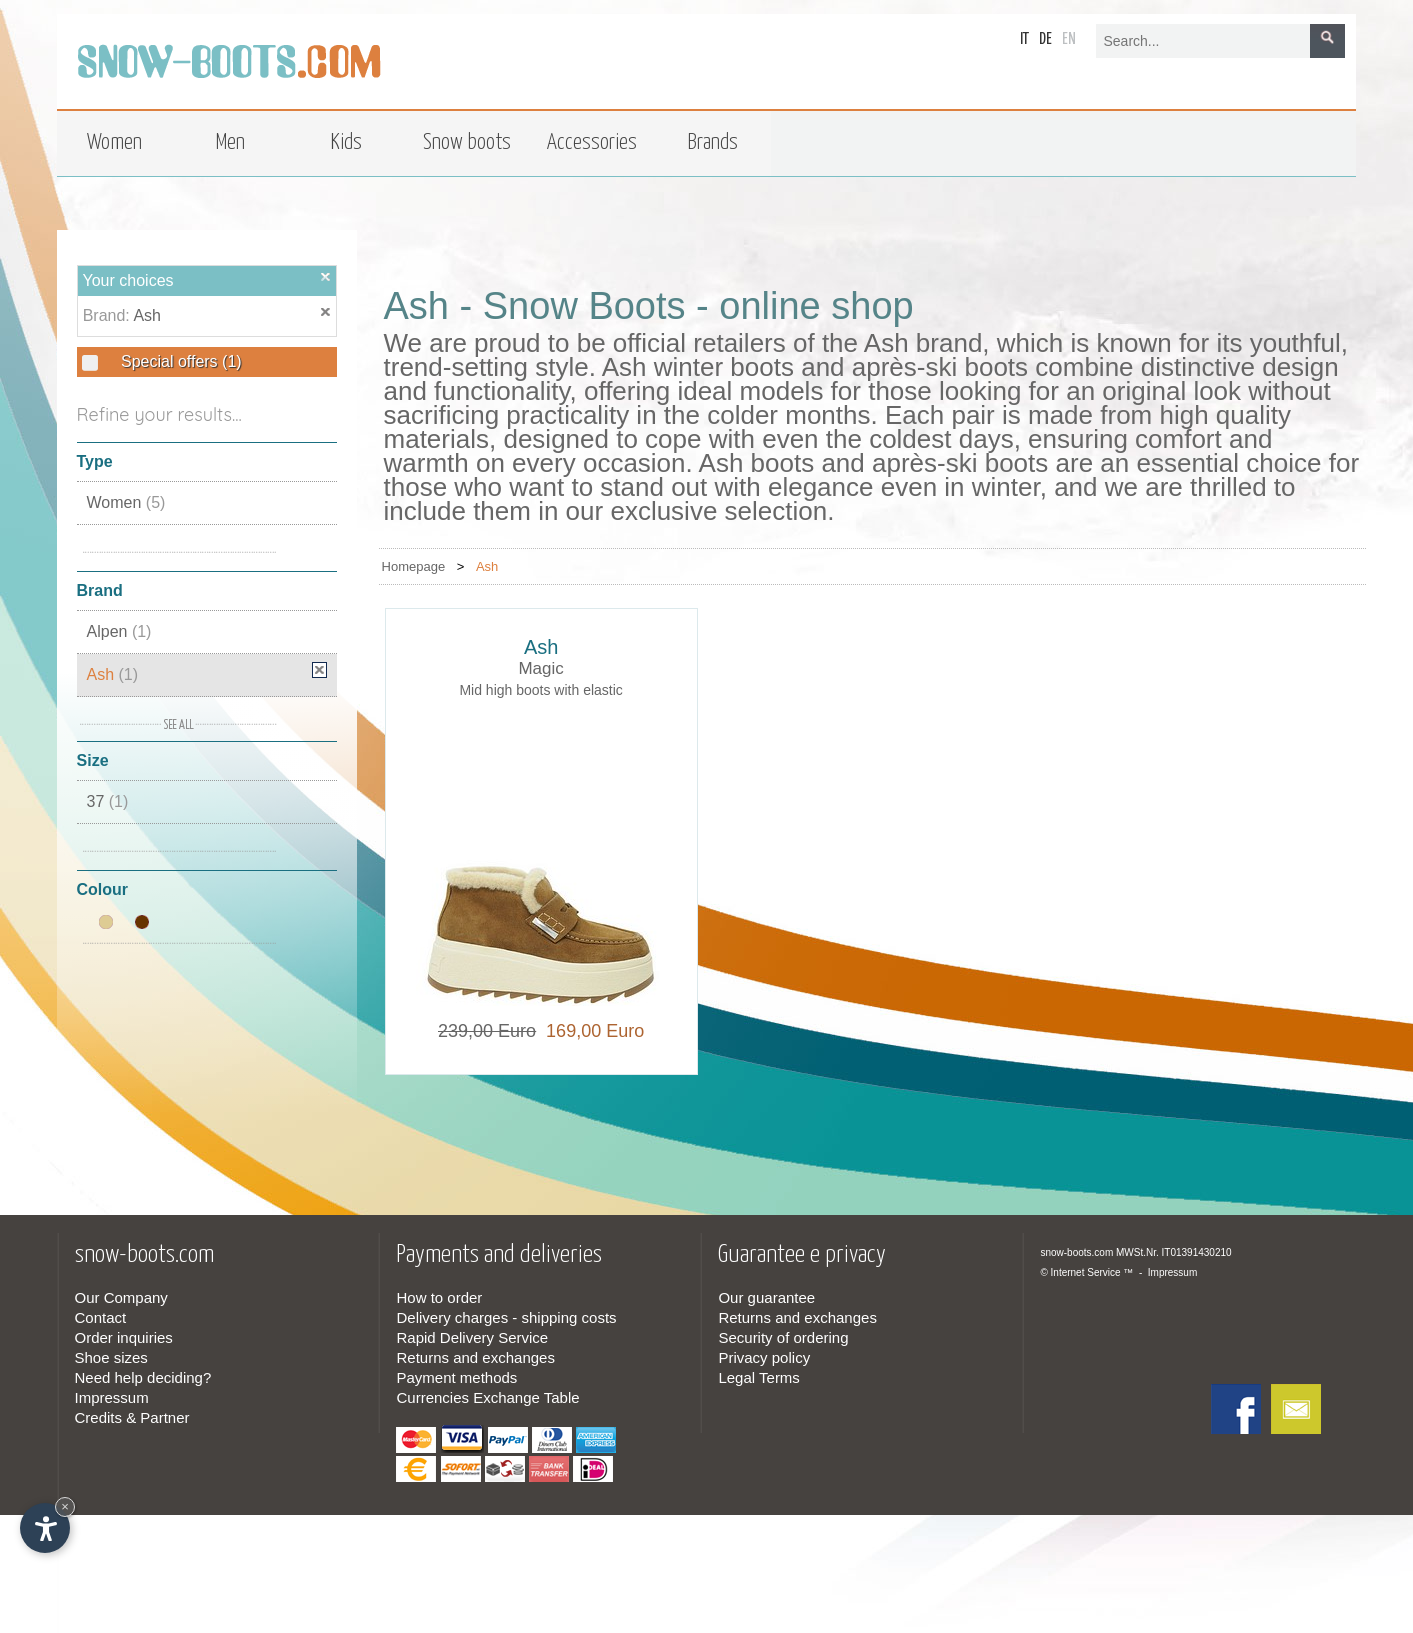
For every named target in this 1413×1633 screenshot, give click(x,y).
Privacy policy (764, 1357)
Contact (101, 1317)
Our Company (121, 1297)
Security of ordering (783, 1337)
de (1045, 39)
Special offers (179, 361)
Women (126, 502)
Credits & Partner (132, 1417)
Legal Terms (758, 1377)
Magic (540, 668)
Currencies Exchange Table (487, 1397)
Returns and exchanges (475, 1357)
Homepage (414, 566)
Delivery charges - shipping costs (506, 1317)
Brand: (108, 315)
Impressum (112, 1397)
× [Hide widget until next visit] (65, 1506)
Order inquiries (124, 1337)
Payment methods (456, 1377)
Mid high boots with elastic (540, 690)
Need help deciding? (143, 1377)
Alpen (119, 631)
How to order (439, 1297)
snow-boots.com (1076, 1252)
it (1024, 39)
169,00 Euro (590, 1031)
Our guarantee (766, 1297)
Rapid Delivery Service (472, 1337)
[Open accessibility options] (45, 1528)
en (1069, 39)
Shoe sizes (111, 1357)
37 (108, 801)
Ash (147, 315)
